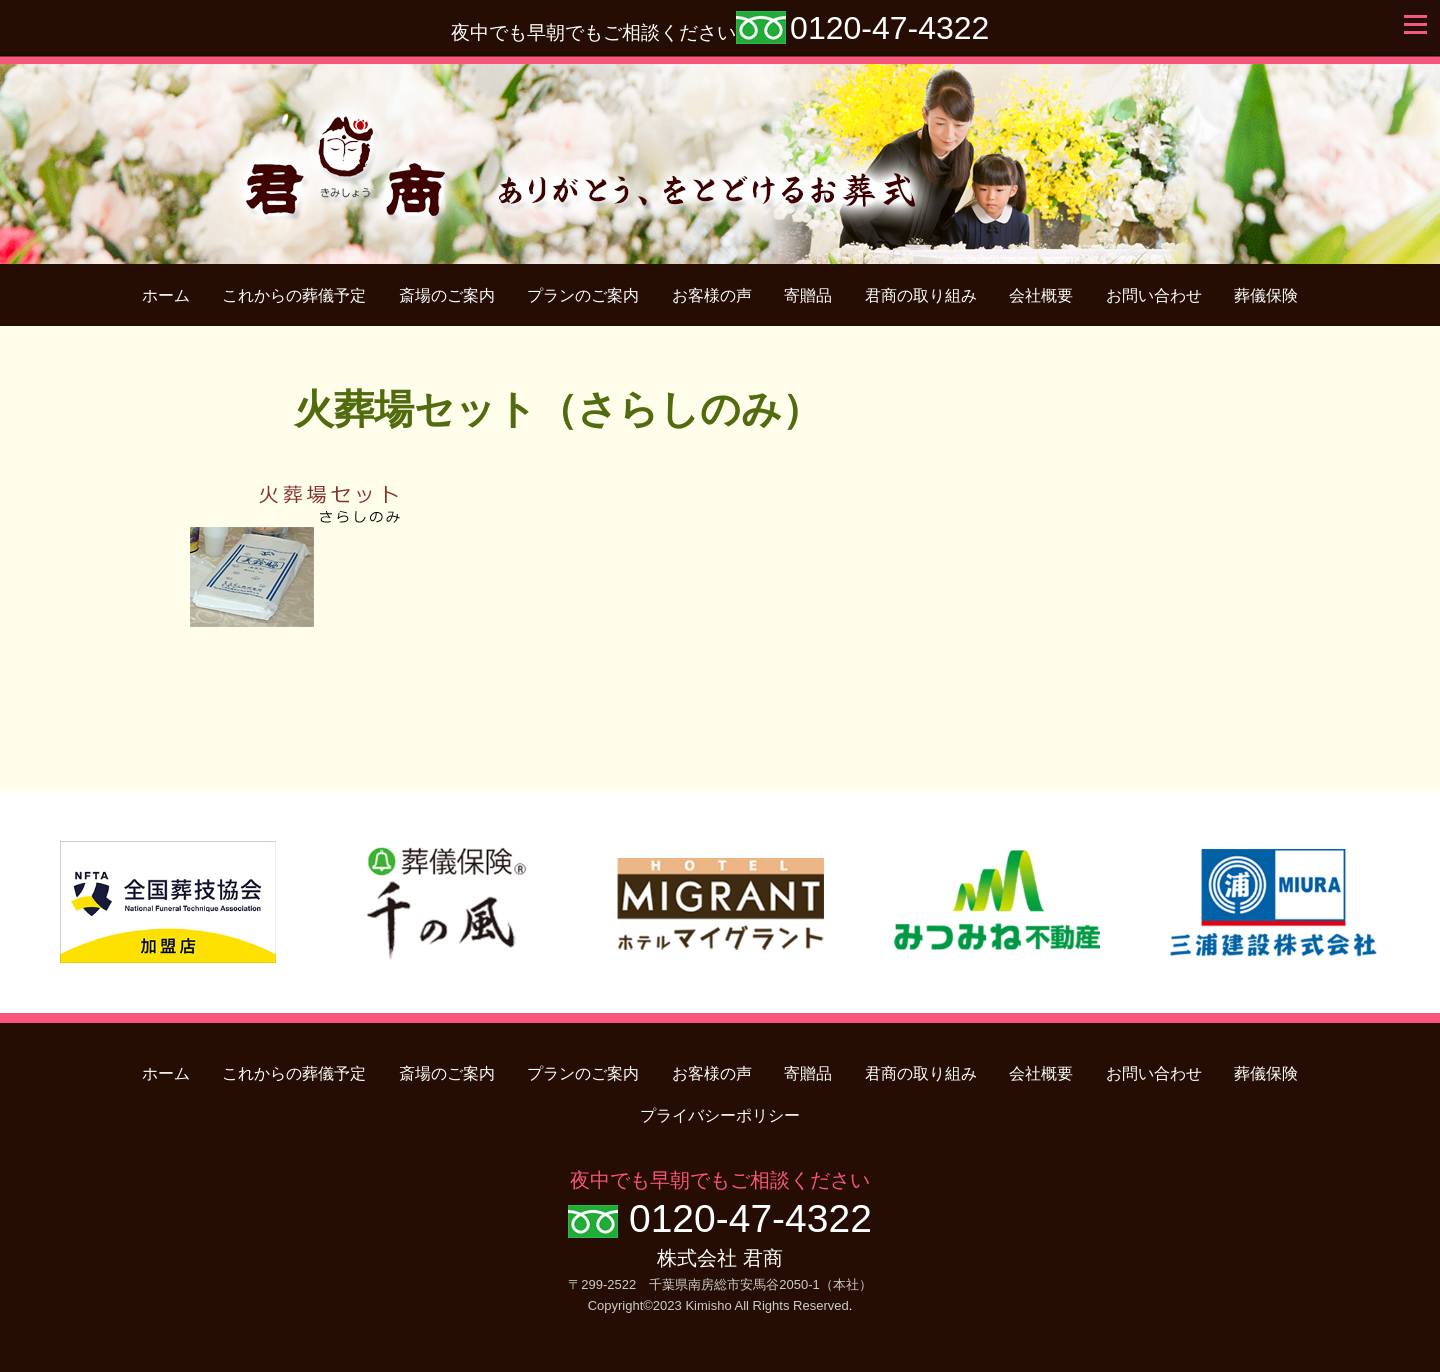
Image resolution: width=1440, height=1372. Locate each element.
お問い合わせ (1154, 295)
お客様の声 (712, 295)
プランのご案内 (583, 295)
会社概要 (1041, 295)
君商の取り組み (921, 295)
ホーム (166, 295)
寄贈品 (808, 295)
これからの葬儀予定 (294, 295)
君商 (720, 153)
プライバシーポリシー (720, 1115)
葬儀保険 (1266, 295)
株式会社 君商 (719, 1258)
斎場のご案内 (447, 295)
